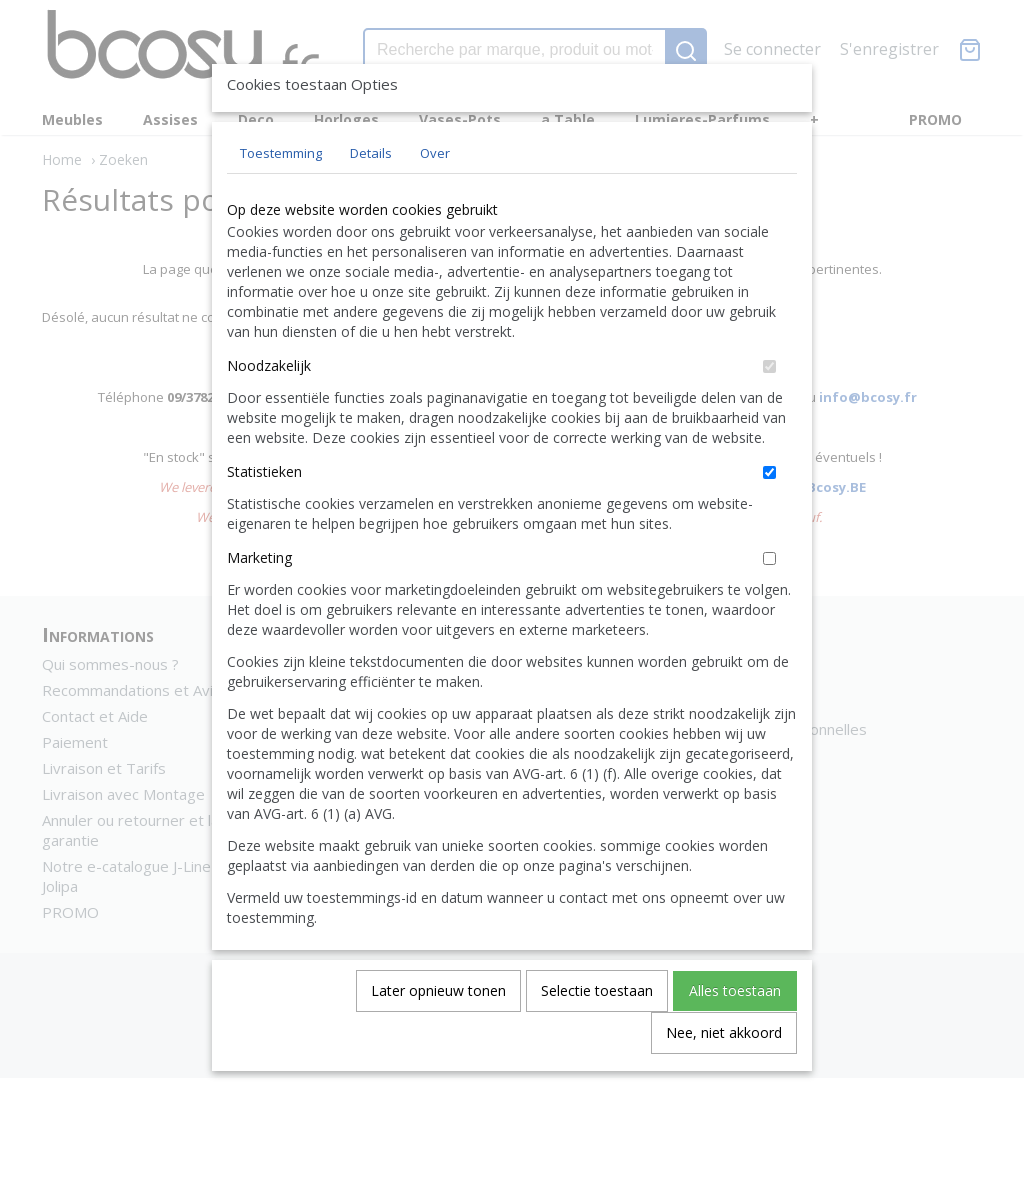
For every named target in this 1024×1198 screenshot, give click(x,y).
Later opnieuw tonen (438, 1036)
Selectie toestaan (597, 1036)
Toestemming (281, 199)
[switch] (769, 412)
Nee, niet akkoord (724, 1078)
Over (435, 199)
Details (371, 199)
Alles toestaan (735, 1036)
